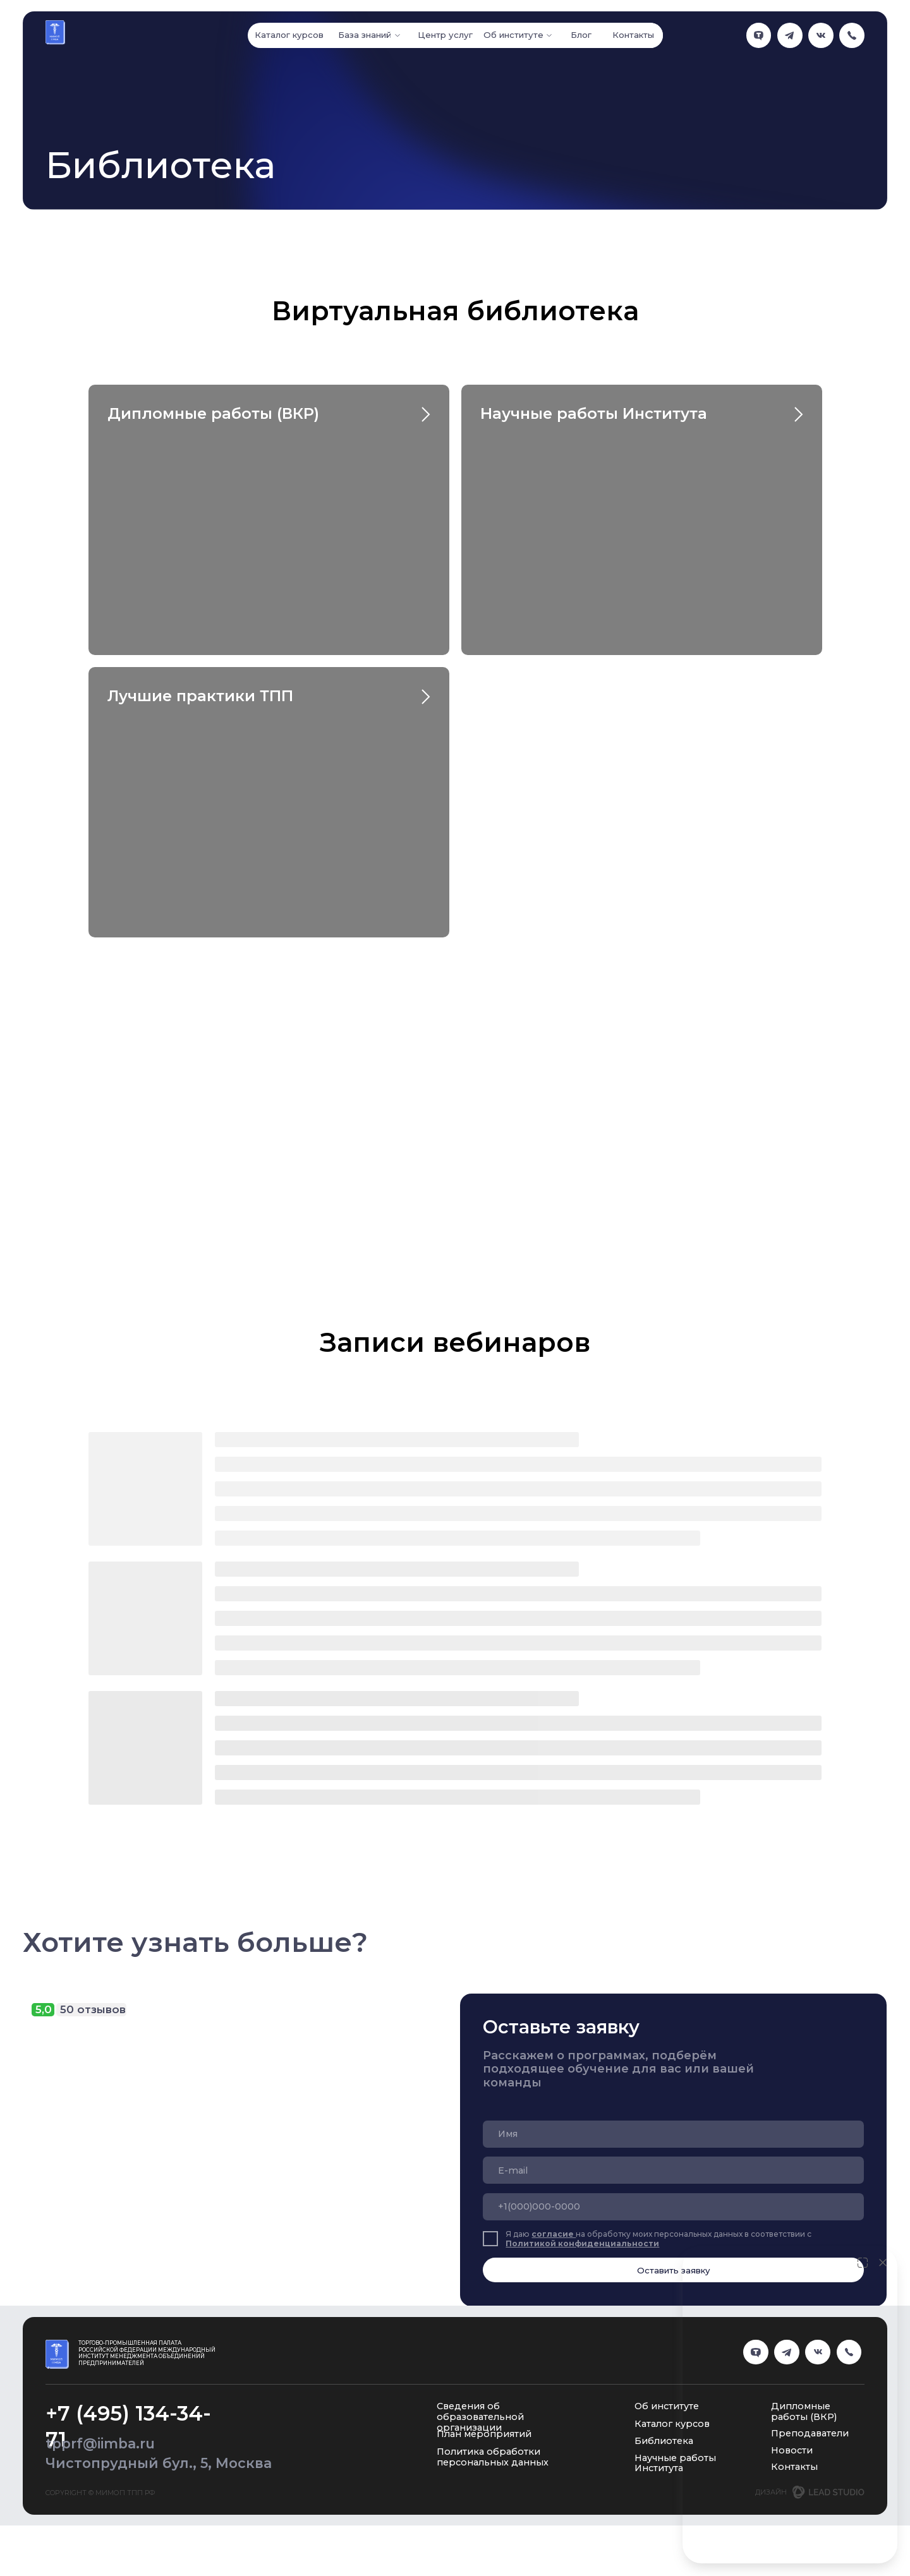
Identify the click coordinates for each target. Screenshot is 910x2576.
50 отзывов (93, 2009)
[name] (673, 2134)
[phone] (673, 2206)
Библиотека (663, 2441)
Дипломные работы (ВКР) (213, 413)
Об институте (666, 2406)
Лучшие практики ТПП (200, 696)
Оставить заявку (673, 2270)
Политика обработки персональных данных (493, 2457)
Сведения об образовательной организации (480, 2416)
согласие (553, 2234)
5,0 (43, 2009)
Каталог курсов (672, 2423)
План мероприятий (484, 2434)
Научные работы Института (593, 413)
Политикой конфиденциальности (582, 2243)
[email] (673, 2170)
